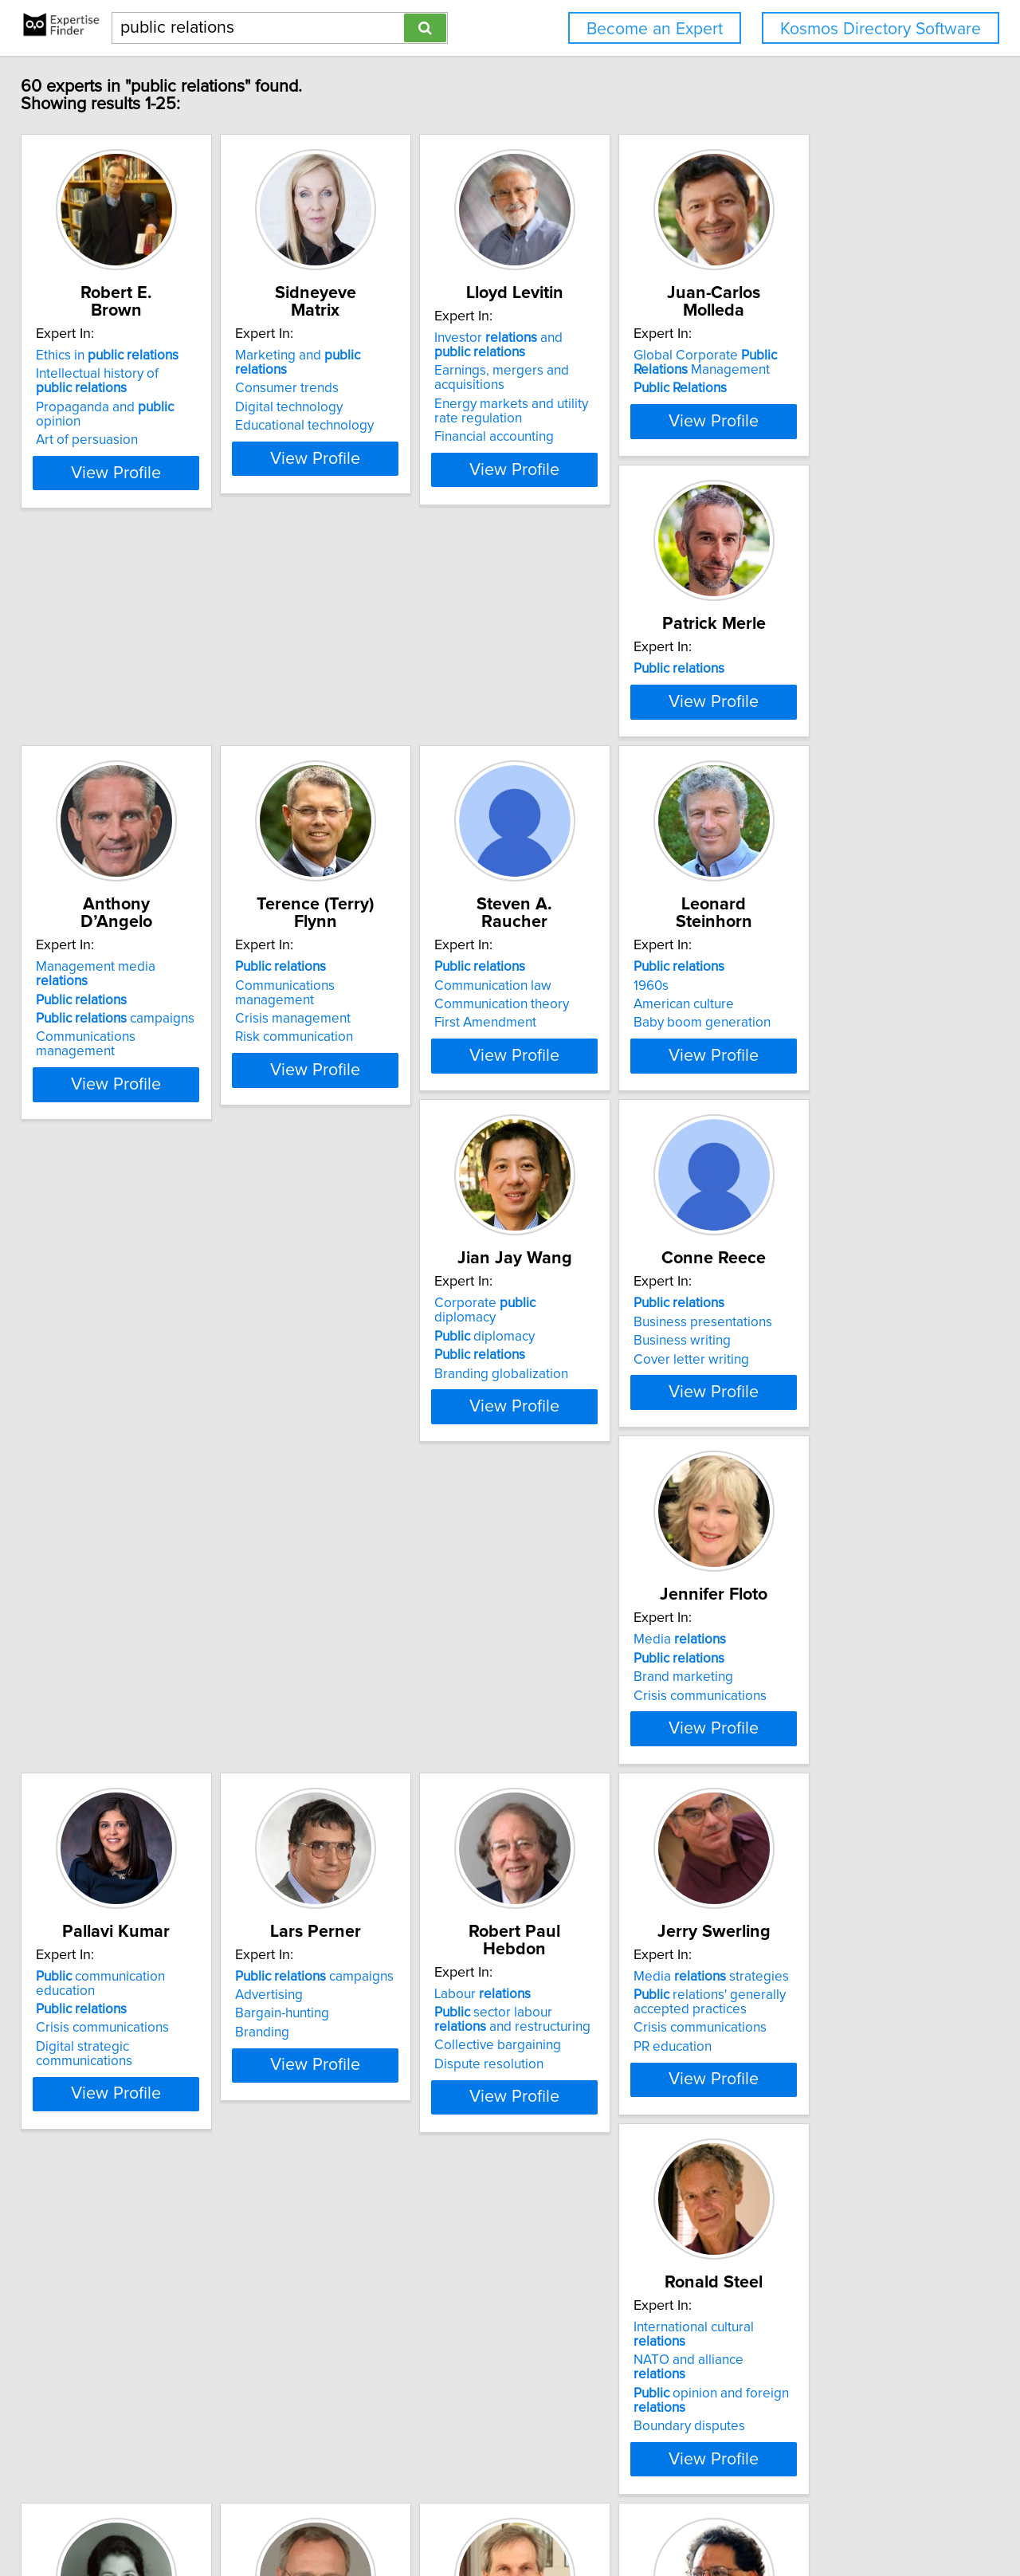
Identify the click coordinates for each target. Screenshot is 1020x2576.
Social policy (562, 1940)
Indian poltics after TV (589, 2287)
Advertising (320, 1494)
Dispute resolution (579, 1546)
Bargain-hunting (333, 1513)
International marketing (833, 1893)
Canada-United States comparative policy (601, 1862)
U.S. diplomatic (358, 2253)
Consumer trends (338, 356)
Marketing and (376, 338)
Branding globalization (353, 1152)
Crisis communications (830, 1152)
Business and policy (842, 1855)
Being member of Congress (369, 2290)
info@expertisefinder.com (419, 2518)
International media (582, 2305)
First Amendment (815, 773)
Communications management (377, 773)
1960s (64, 1115)
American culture (97, 1134)
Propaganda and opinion (140, 390)
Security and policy (361, 2235)
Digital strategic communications (143, 1532)
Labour (573, 1476)
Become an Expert (654, 29)
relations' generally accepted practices (840, 1501)
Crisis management (583, 755)
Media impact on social (620, 2267)
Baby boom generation (115, 1152)
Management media (373, 717)
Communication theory (831, 755)
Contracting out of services (146, 2267)
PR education (803, 1546)
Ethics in (118, 338)
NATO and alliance (129, 1874)
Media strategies (842, 1476)
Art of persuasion (98, 408)
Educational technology (355, 394)
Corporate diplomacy (369, 1097)
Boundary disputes (103, 1925)
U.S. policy (336, 2272)
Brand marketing (814, 1134)
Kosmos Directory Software (880, 29)
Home (509, 2518)
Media (810, 1097)
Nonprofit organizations (117, 2319)
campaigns (365, 755)
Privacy (552, 2518)
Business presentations (594, 1115)
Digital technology (340, 375)
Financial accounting (585, 437)
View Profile (148, 469)
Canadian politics (576, 1921)
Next (556, 2440)
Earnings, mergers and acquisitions (592, 377)
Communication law (822, 735)
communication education (142, 1476)
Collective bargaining (588, 1528)
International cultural (134, 1855)
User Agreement (622, 2518)
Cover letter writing (583, 1152)
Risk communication (584, 773)
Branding (313, 1532)
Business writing (573, 1134)
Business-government (856, 1874)
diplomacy (336, 1115)
